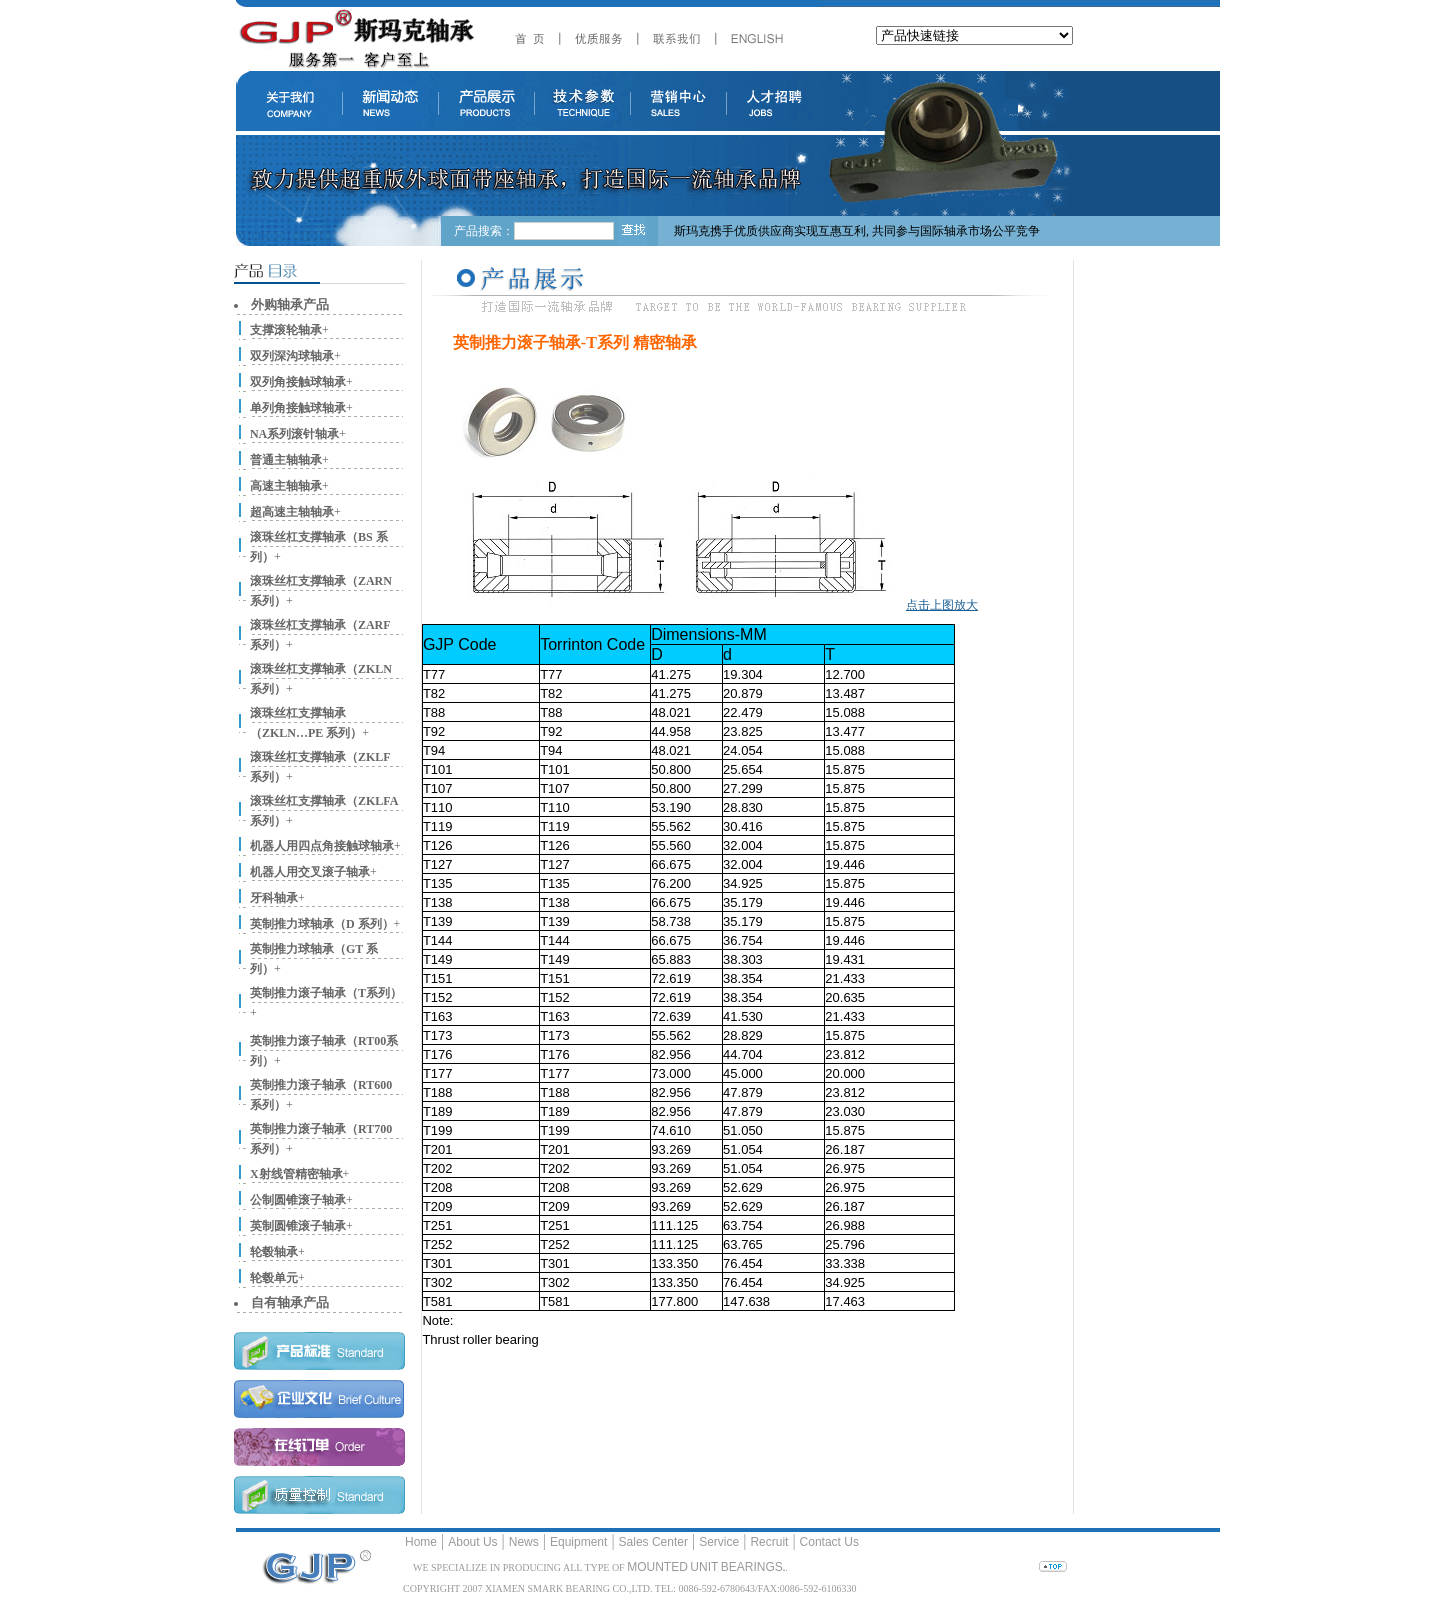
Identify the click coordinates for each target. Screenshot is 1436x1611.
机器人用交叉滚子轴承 (310, 872)
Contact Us (829, 1542)
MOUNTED (657, 1567)
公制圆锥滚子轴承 (298, 1200)
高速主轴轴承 (286, 486)
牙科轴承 (274, 898)
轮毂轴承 (274, 1252)
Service (719, 1542)
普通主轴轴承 (286, 460)
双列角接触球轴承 (298, 382)
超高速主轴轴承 (292, 512)
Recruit (769, 1542)
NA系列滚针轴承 (294, 434)
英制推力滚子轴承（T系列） (326, 993)
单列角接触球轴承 (298, 408)
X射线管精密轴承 (296, 1174)
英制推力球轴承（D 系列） (322, 924)
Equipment (578, 1542)
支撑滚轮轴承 (286, 330)
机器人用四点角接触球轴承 (322, 846)
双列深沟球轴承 (292, 356)
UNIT (704, 1567)
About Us (472, 1542)
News (524, 1542)
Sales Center (653, 1542)
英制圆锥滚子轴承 (298, 1226)
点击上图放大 (942, 605)
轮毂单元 (274, 1278)
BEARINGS (752, 1567)
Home (421, 1542)
